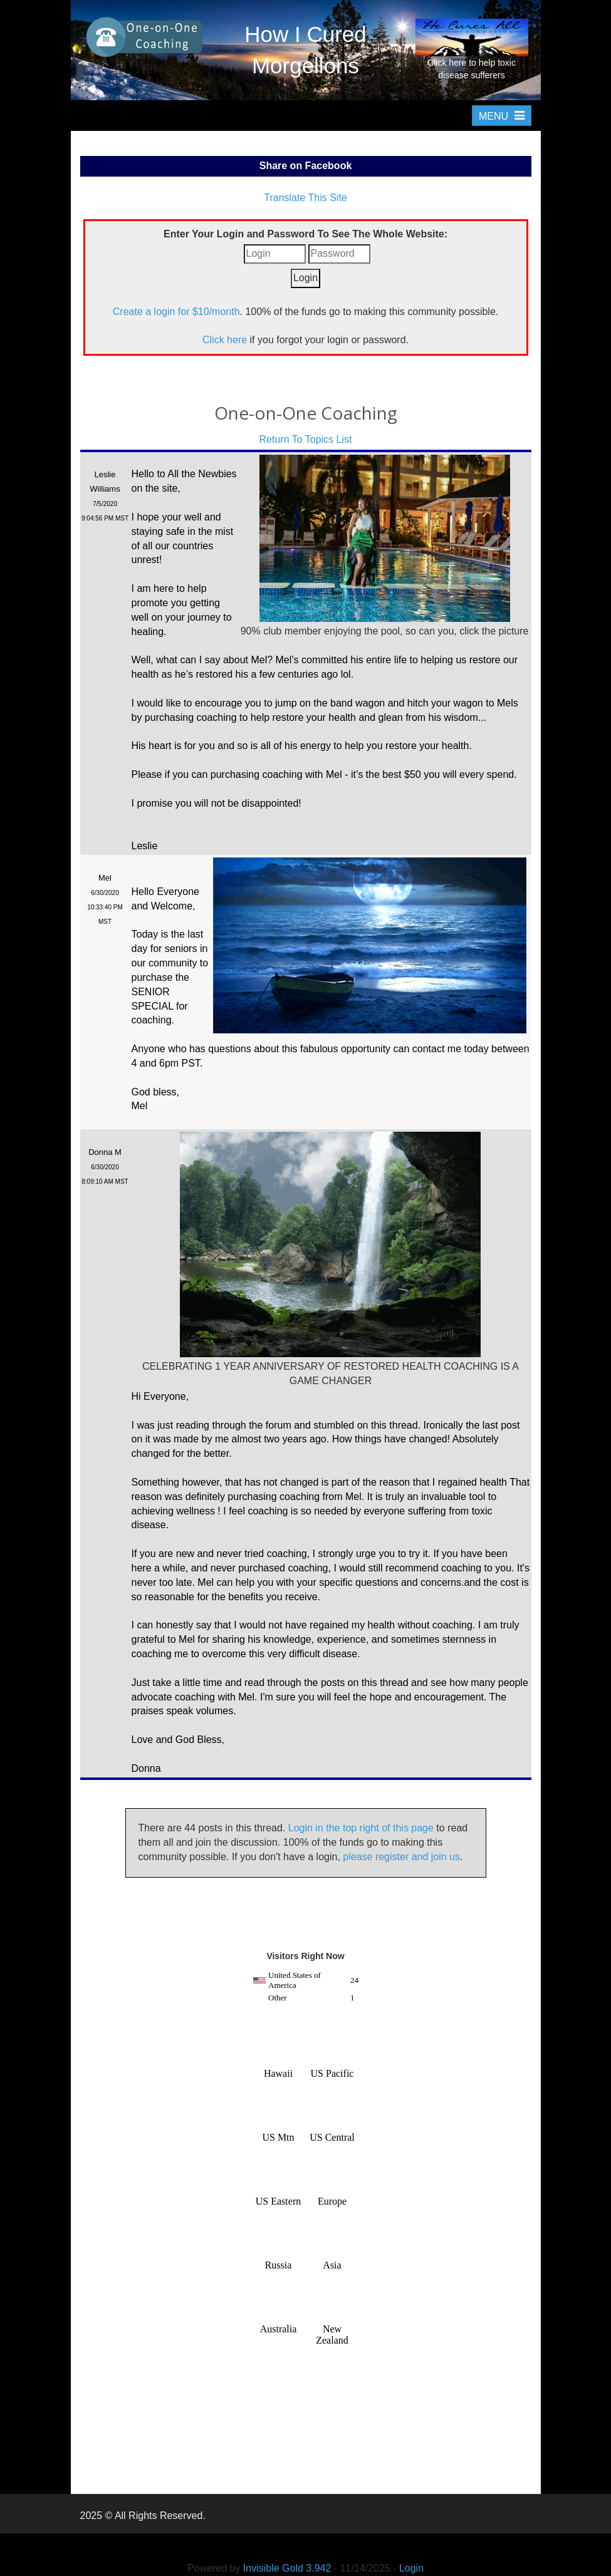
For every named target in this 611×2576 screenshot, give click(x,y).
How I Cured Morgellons (305, 50)
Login (411, 2568)
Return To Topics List (305, 439)
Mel (105, 877)
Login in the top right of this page (361, 1828)
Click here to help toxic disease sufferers (471, 49)
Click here (224, 339)
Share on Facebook (305, 165)
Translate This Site (305, 197)
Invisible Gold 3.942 (288, 2568)
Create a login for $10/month (176, 311)
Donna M (105, 1152)
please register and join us (401, 1856)
